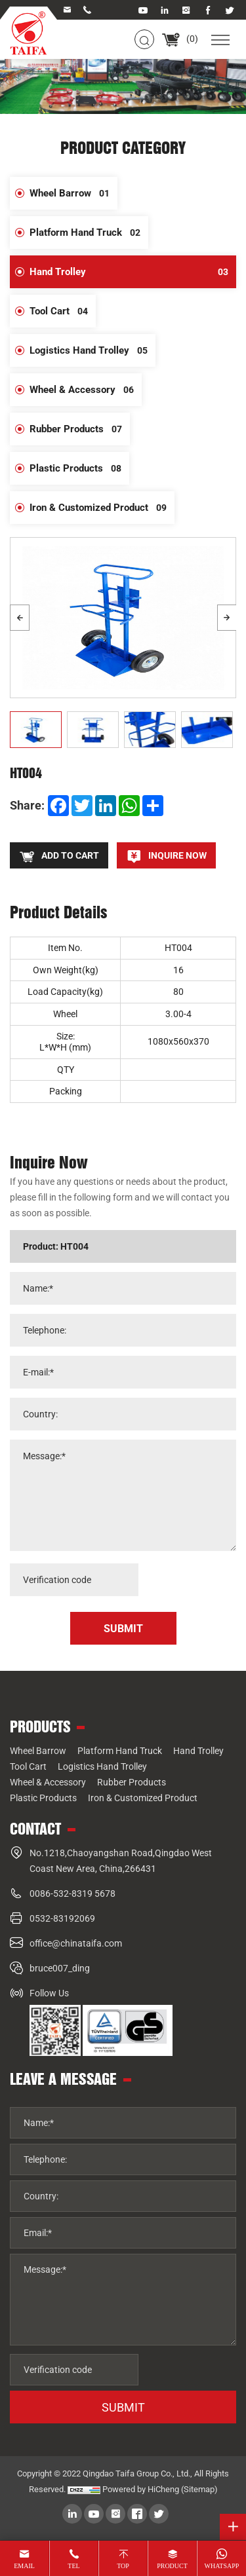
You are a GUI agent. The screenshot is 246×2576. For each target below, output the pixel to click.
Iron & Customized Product (102, 507)
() (179, 38)
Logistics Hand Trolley (92, 350)
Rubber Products (80, 429)
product (172, 2565)
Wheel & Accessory (86, 389)
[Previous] (20, 618)
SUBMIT (123, 2407)
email (24, 2565)
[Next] (227, 618)
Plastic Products (79, 468)
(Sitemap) (199, 2489)
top (123, 2565)
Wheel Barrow (73, 193)
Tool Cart (63, 311)
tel (73, 2565)
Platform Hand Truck (89, 232)
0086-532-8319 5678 (72, 1893)
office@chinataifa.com (76, 1943)
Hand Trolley (133, 271)
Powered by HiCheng (140, 2489)
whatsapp (222, 2565)
